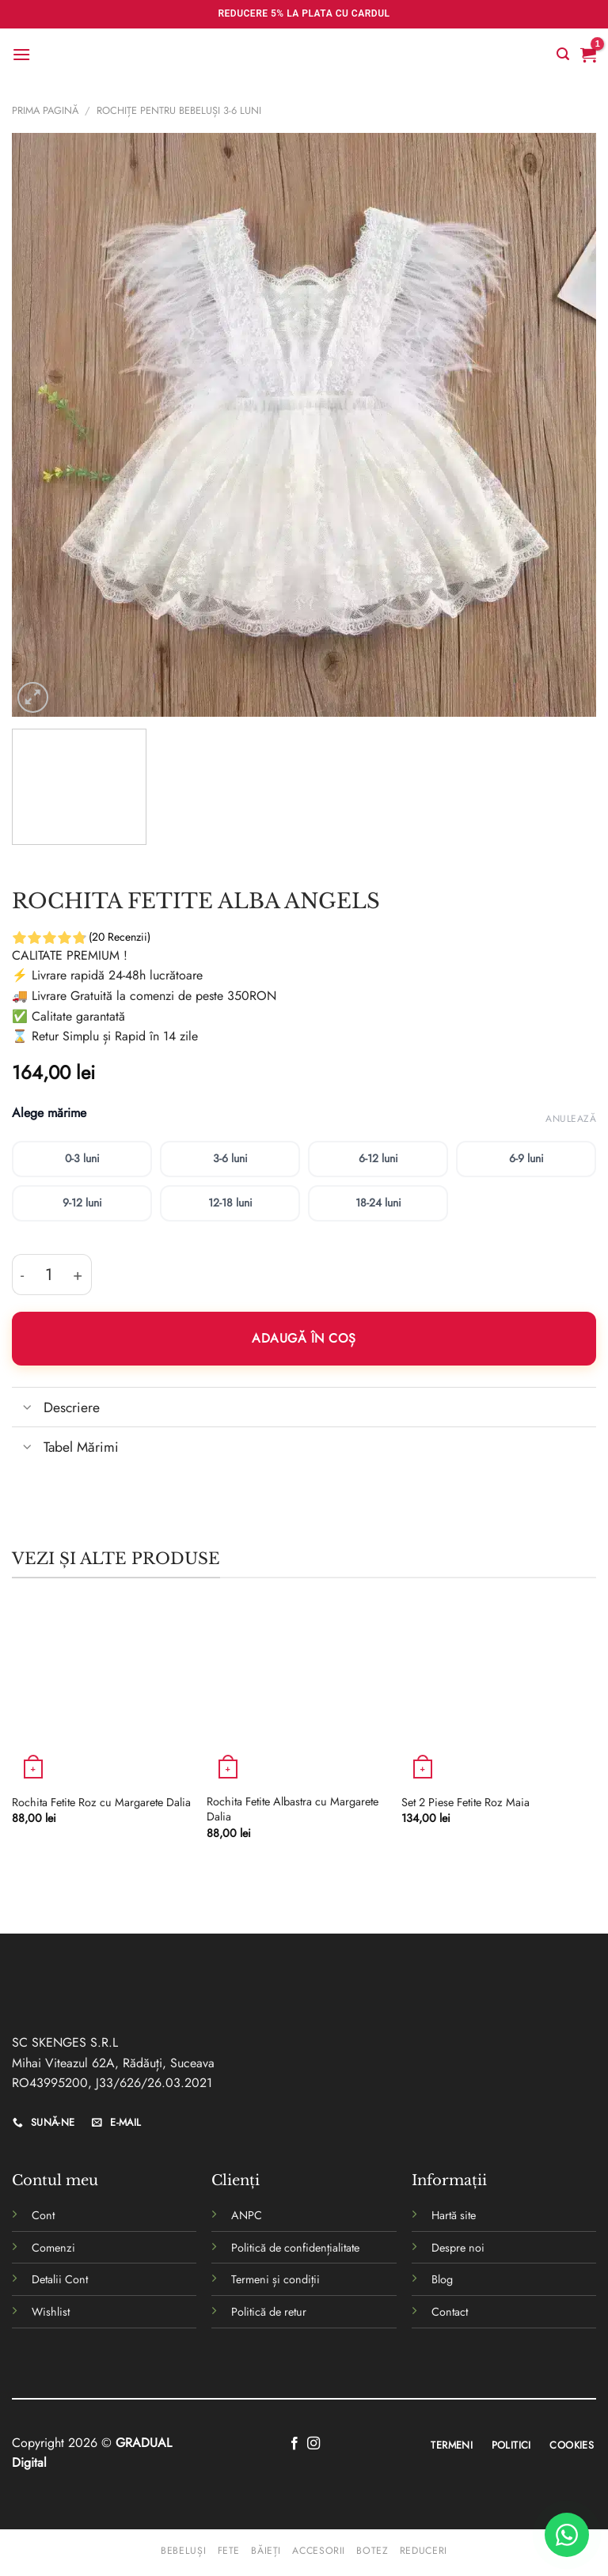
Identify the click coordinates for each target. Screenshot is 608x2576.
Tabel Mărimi (65, 1448)
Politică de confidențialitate (295, 2248)
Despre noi (457, 2248)
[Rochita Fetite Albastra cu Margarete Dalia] (296, 1694)
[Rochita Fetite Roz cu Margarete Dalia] (101, 1694)
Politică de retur (268, 2312)
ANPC (246, 2215)
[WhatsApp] (567, 2535)
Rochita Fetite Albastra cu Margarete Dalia (292, 1809)
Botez (372, 2551)
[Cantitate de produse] (49, 1274)
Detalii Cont (60, 2279)
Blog (442, 2279)
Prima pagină (45, 110)
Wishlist (51, 2312)
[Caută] (563, 54)
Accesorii (318, 2551)
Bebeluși (183, 2551)
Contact (449, 2312)
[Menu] (21, 54)
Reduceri (423, 2551)
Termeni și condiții (275, 2279)
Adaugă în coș (303, 1338)
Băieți (266, 2551)
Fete (229, 2551)
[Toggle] (27, 1409)
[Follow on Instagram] (313, 2444)
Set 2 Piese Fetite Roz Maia (465, 1802)
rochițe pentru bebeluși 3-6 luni (179, 110)
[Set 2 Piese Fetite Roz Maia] (490, 1694)
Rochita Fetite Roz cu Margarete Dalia (101, 1802)
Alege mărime (49, 1113)
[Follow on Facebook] (294, 2444)
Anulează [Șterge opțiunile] (570, 1119)
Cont (43, 2215)
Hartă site (453, 2215)
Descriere (56, 1409)
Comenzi (53, 2248)
